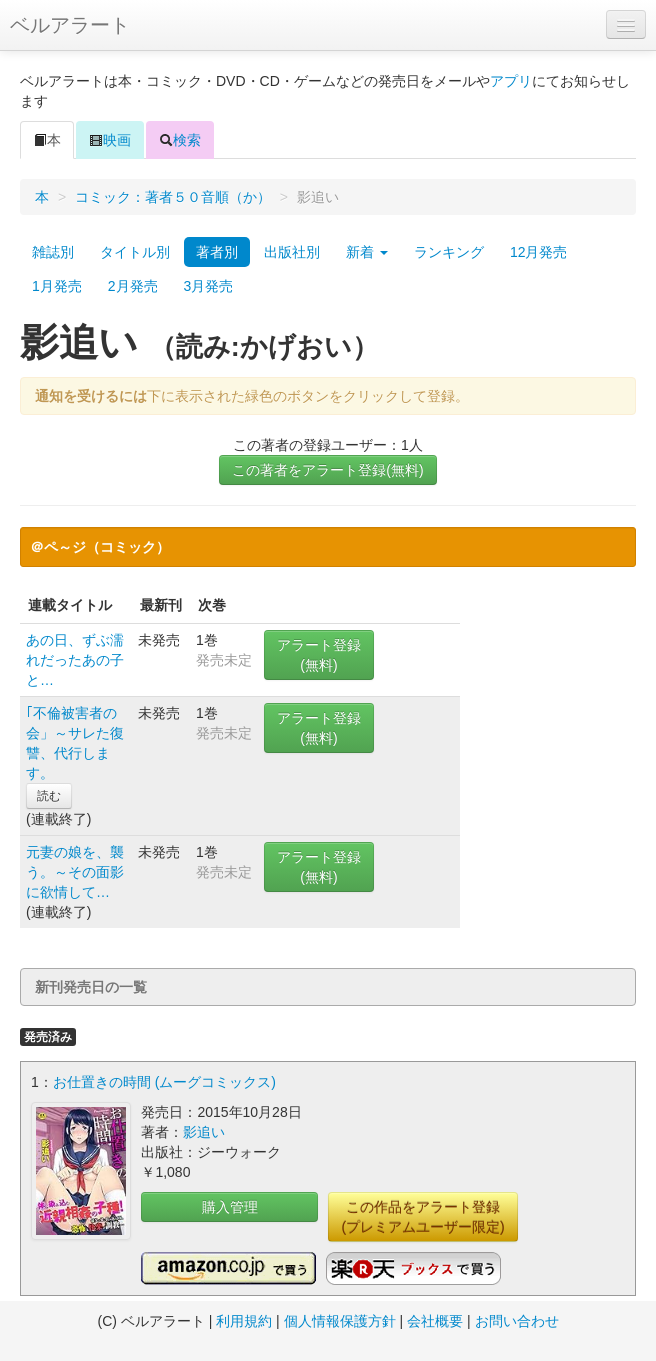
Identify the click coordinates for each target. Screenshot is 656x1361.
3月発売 (209, 286)
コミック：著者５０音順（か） (173, 197)
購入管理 (230, 1207)
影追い (204, 1132)
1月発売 (57, 286)
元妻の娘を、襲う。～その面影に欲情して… (75, 872)
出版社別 (292, 252)
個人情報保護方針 (340, 1321)
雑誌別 (53, 252)
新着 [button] (367, 252)
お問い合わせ (517, 1321)
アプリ (511, 81)
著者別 (217, 252)
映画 (110, 140)
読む (49, 796)
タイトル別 (135, 252)
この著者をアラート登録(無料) (327, 470)
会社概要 (435, 1321)
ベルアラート (70, 25)
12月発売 (539, 252)
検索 (180, 140)
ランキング (449, 252)
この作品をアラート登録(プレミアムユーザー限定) (422, 1217)
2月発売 (133, 286)
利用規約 (244, 1321)
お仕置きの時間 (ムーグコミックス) (164, 1082)
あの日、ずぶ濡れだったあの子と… (75, 660)
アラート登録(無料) (319, 655)
